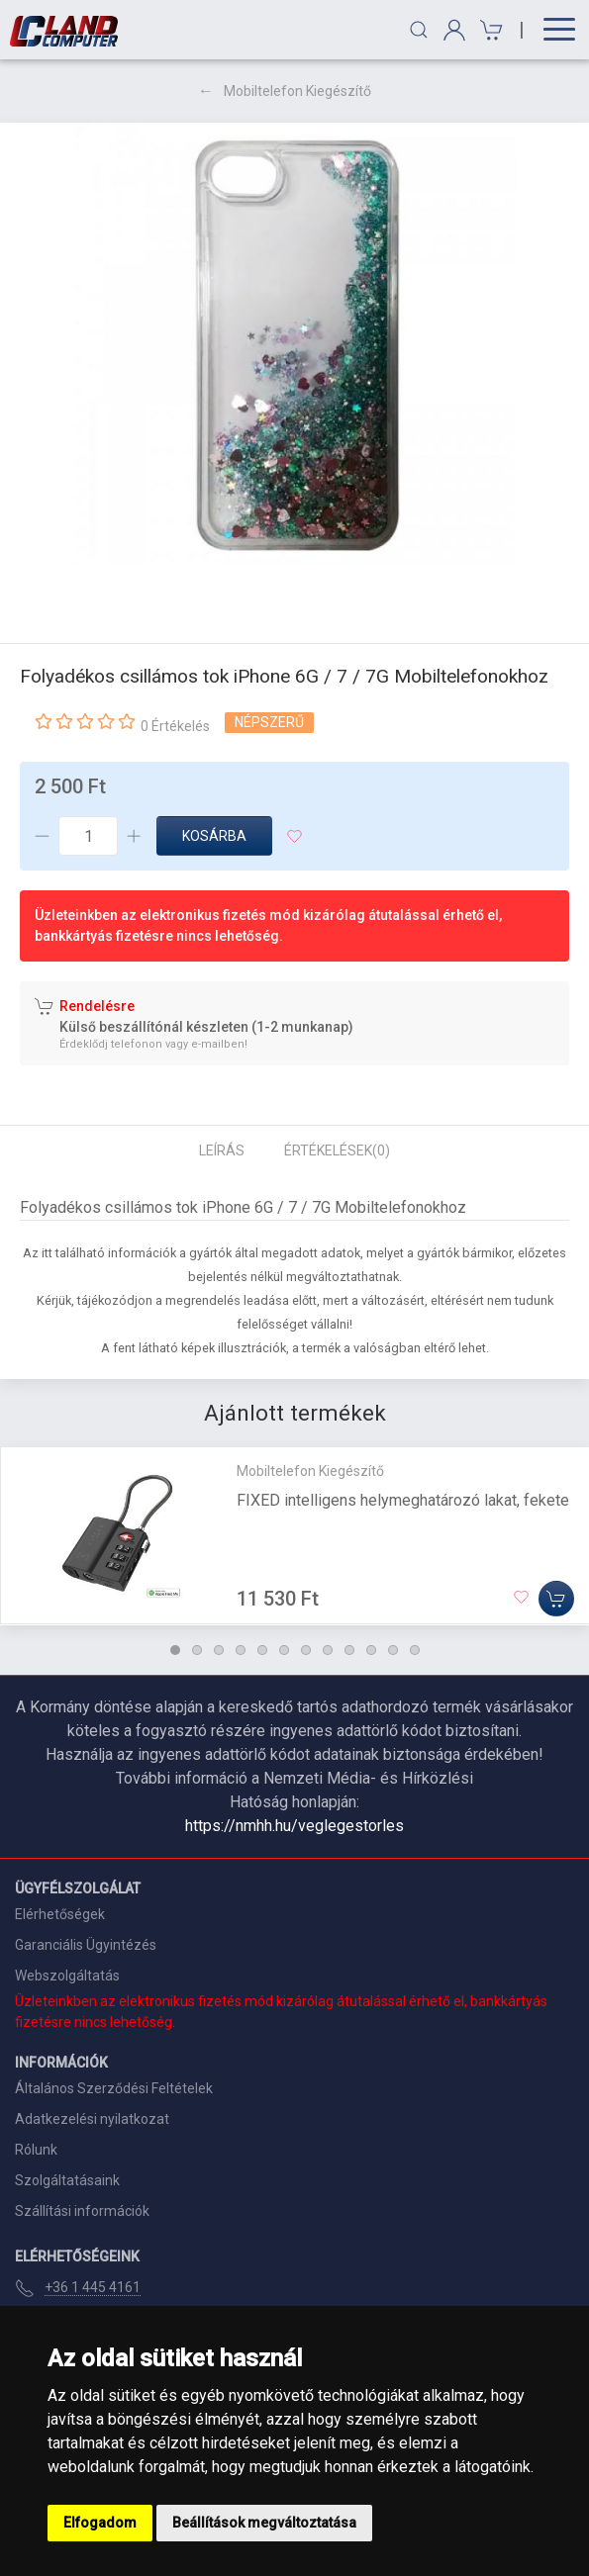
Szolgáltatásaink (67, 2180)
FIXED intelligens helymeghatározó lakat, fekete (403, 1500)
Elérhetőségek (60, 1914)
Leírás (222, 1150)
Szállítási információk (82, 2211)
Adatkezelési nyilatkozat (92, 2119)
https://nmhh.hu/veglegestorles (294, 1825)
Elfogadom (100, 2522)
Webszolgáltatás (67, 1975)
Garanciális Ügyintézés (85, 1945)
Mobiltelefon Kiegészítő (297, 91)
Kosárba (214, 836)
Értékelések (337, 1150)
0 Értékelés (175, 726)
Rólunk (36, 2150)
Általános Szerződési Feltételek (114, 2088)
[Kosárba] (556, 1599)
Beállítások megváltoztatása (264, 2522)
